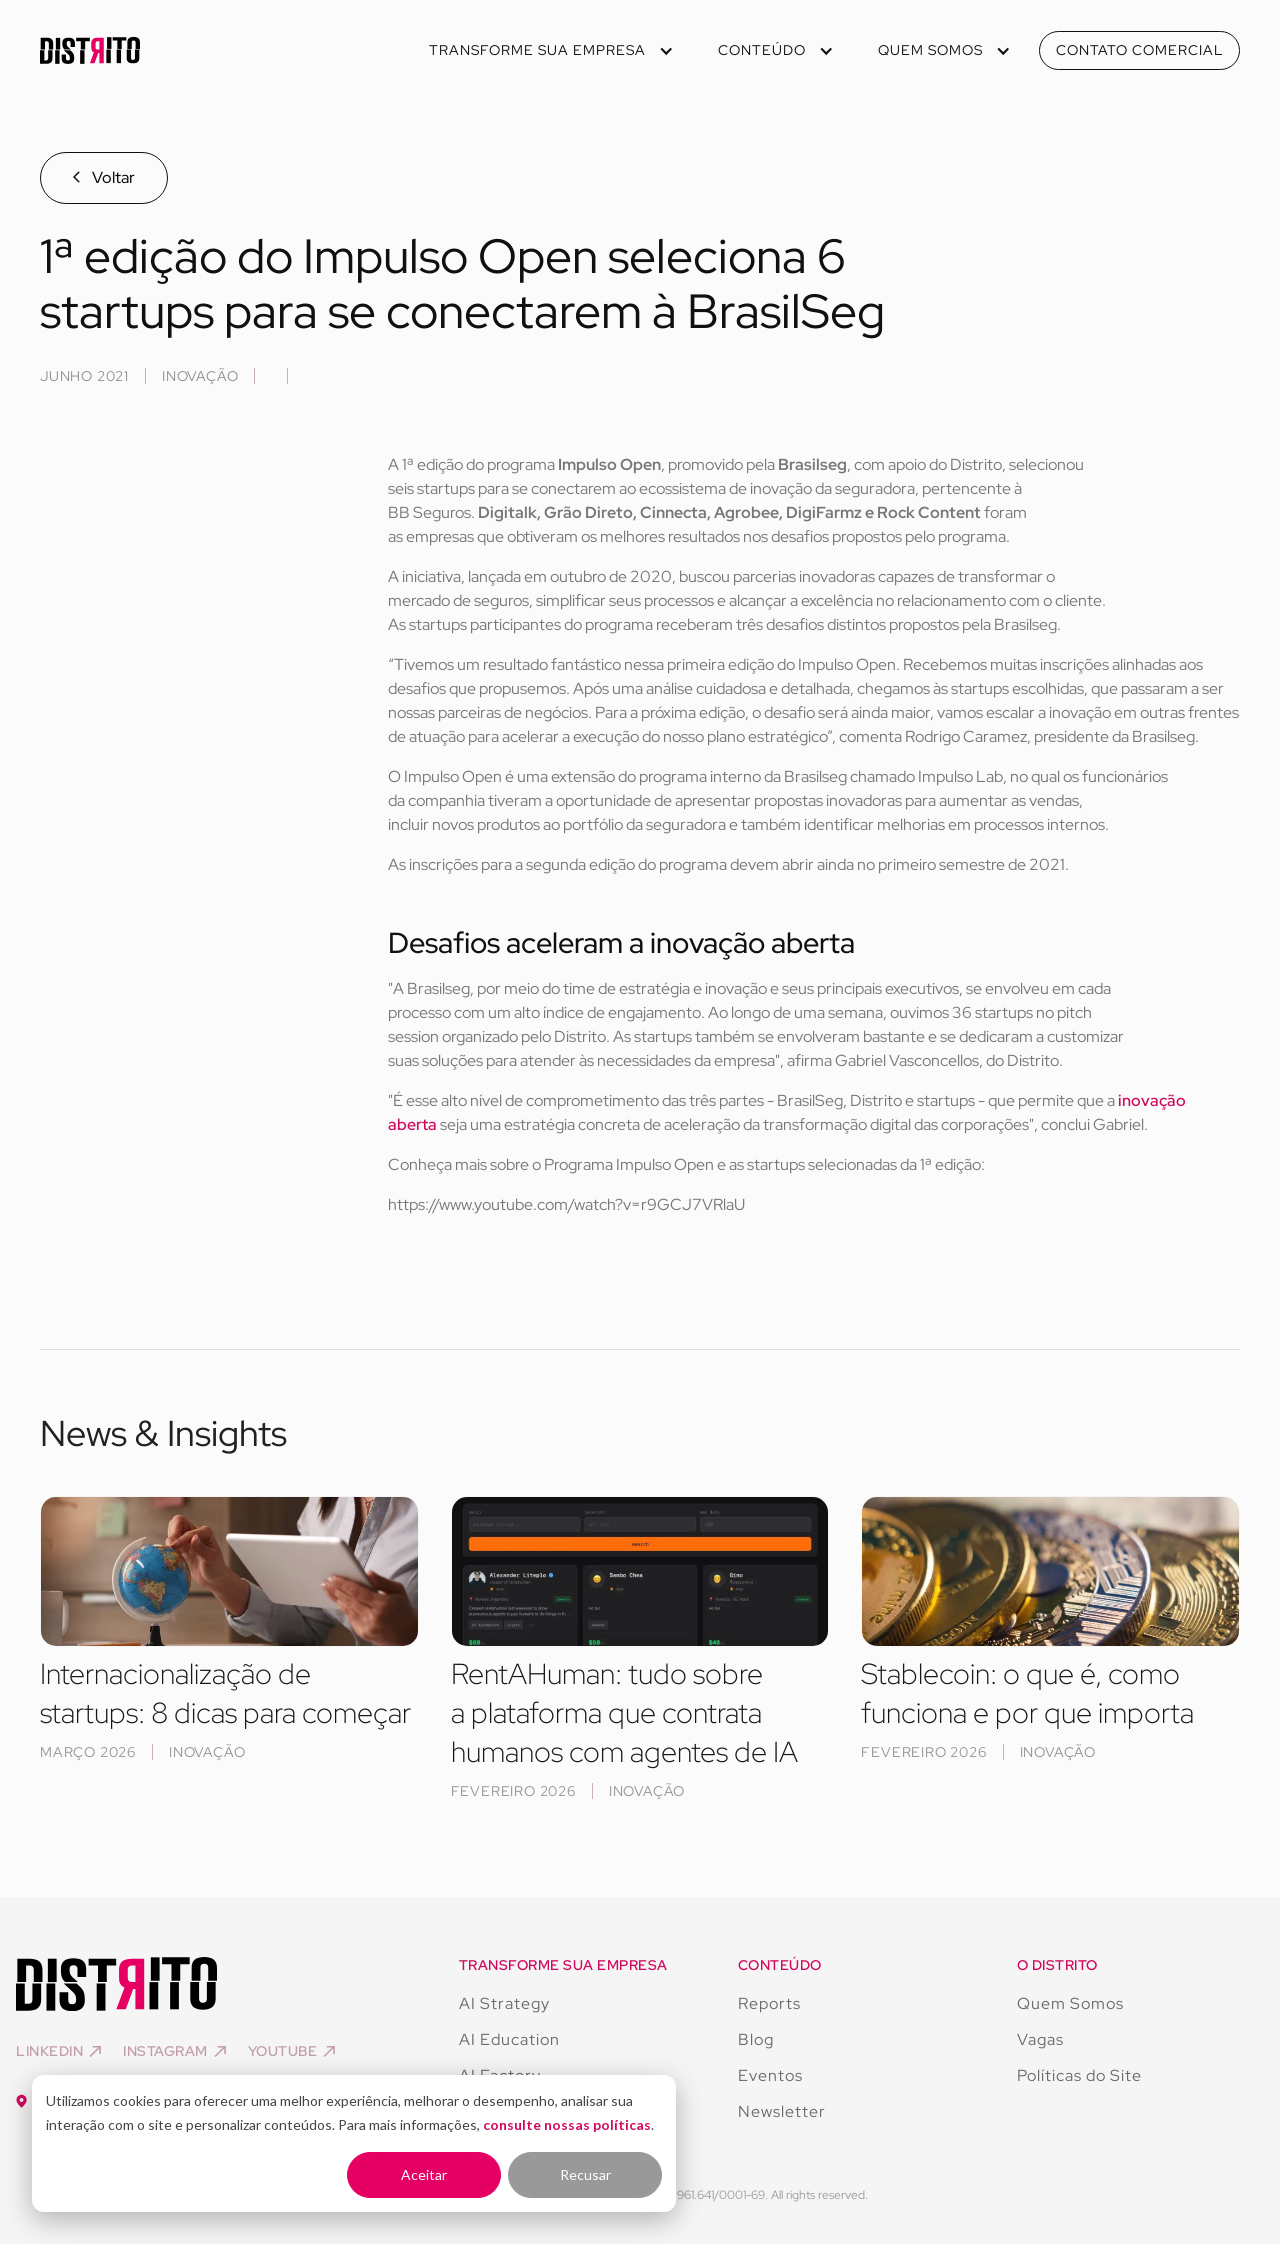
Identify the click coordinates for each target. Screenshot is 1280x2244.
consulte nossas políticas (567, 2124)
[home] (90, 50)
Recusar (585, 2174)
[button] (549, 50)
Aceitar (424, 2174)
